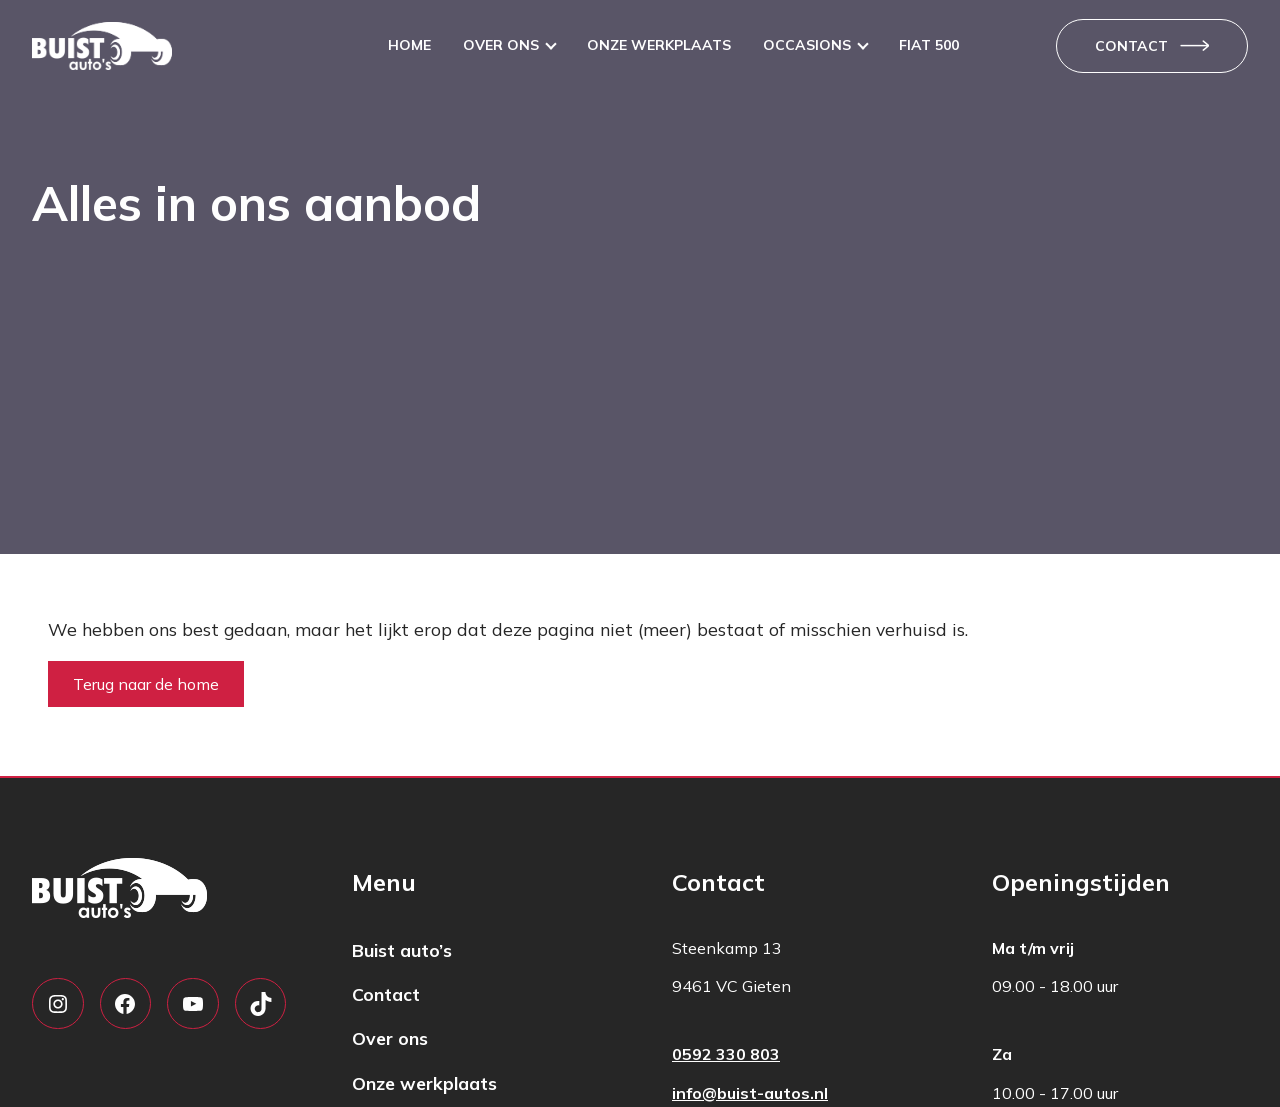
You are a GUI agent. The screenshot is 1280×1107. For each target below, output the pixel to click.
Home (409, 45)
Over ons (501, 45)
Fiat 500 (929, 45)
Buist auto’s (402, 950)
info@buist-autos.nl (750, 1093)
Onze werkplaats (659, 45)
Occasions (807, 45)
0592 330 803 (726, 1054)
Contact (1131, 46)
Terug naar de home (146, 684)
